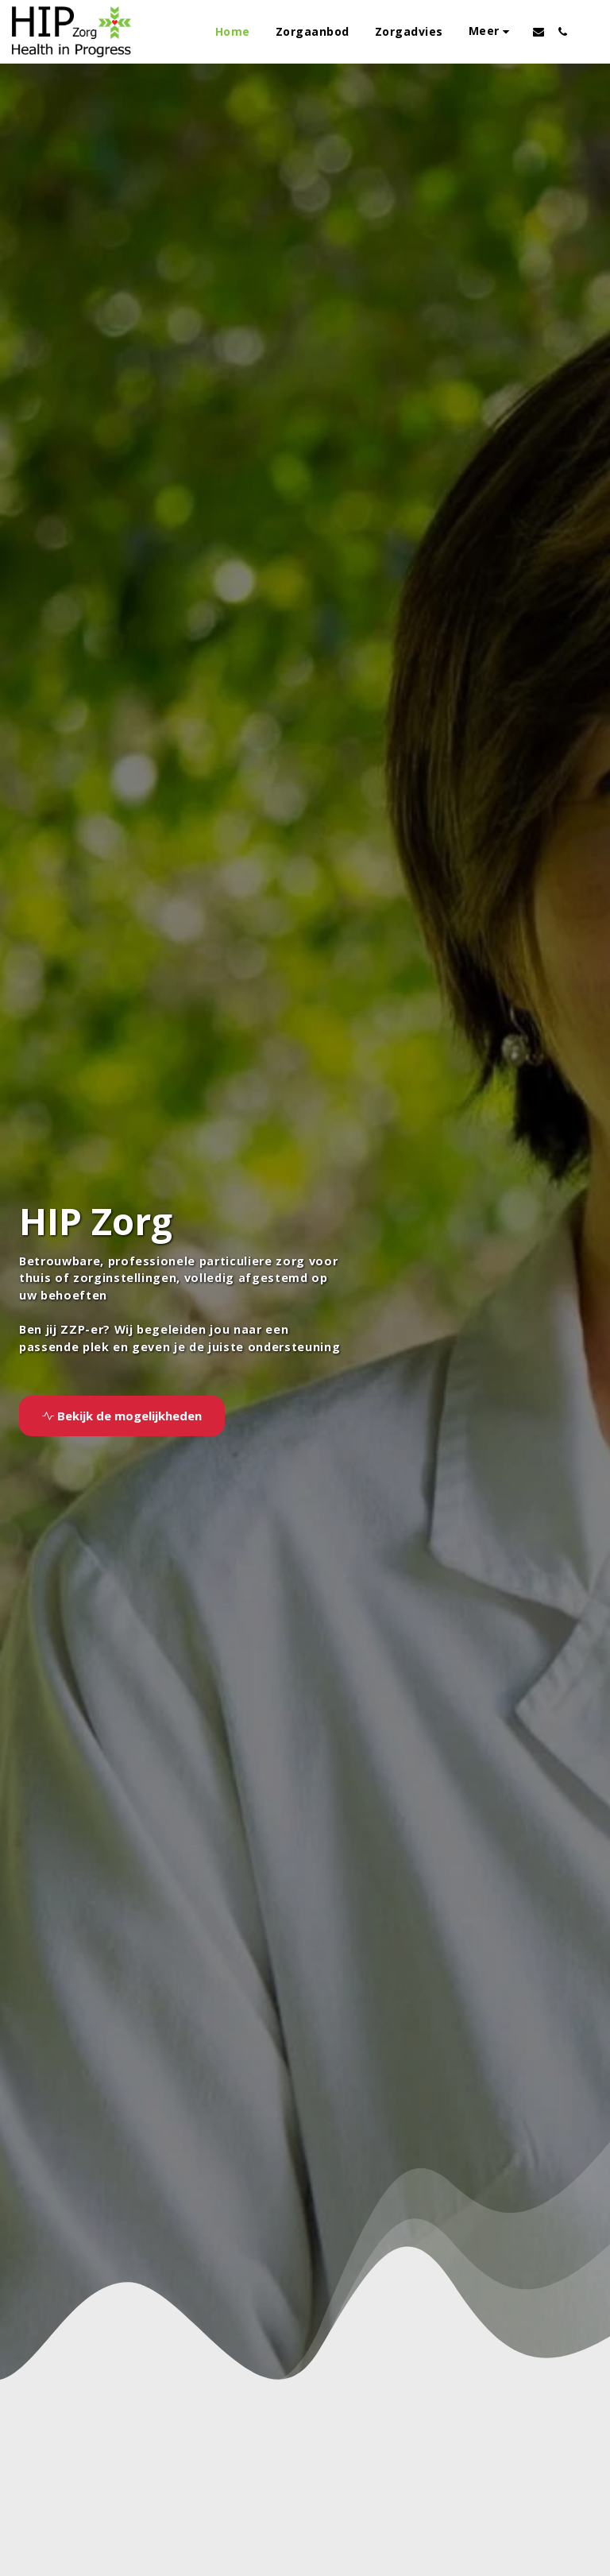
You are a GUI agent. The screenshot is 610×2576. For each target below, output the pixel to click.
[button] (538, 31)
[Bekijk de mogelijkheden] (122, 1416)
